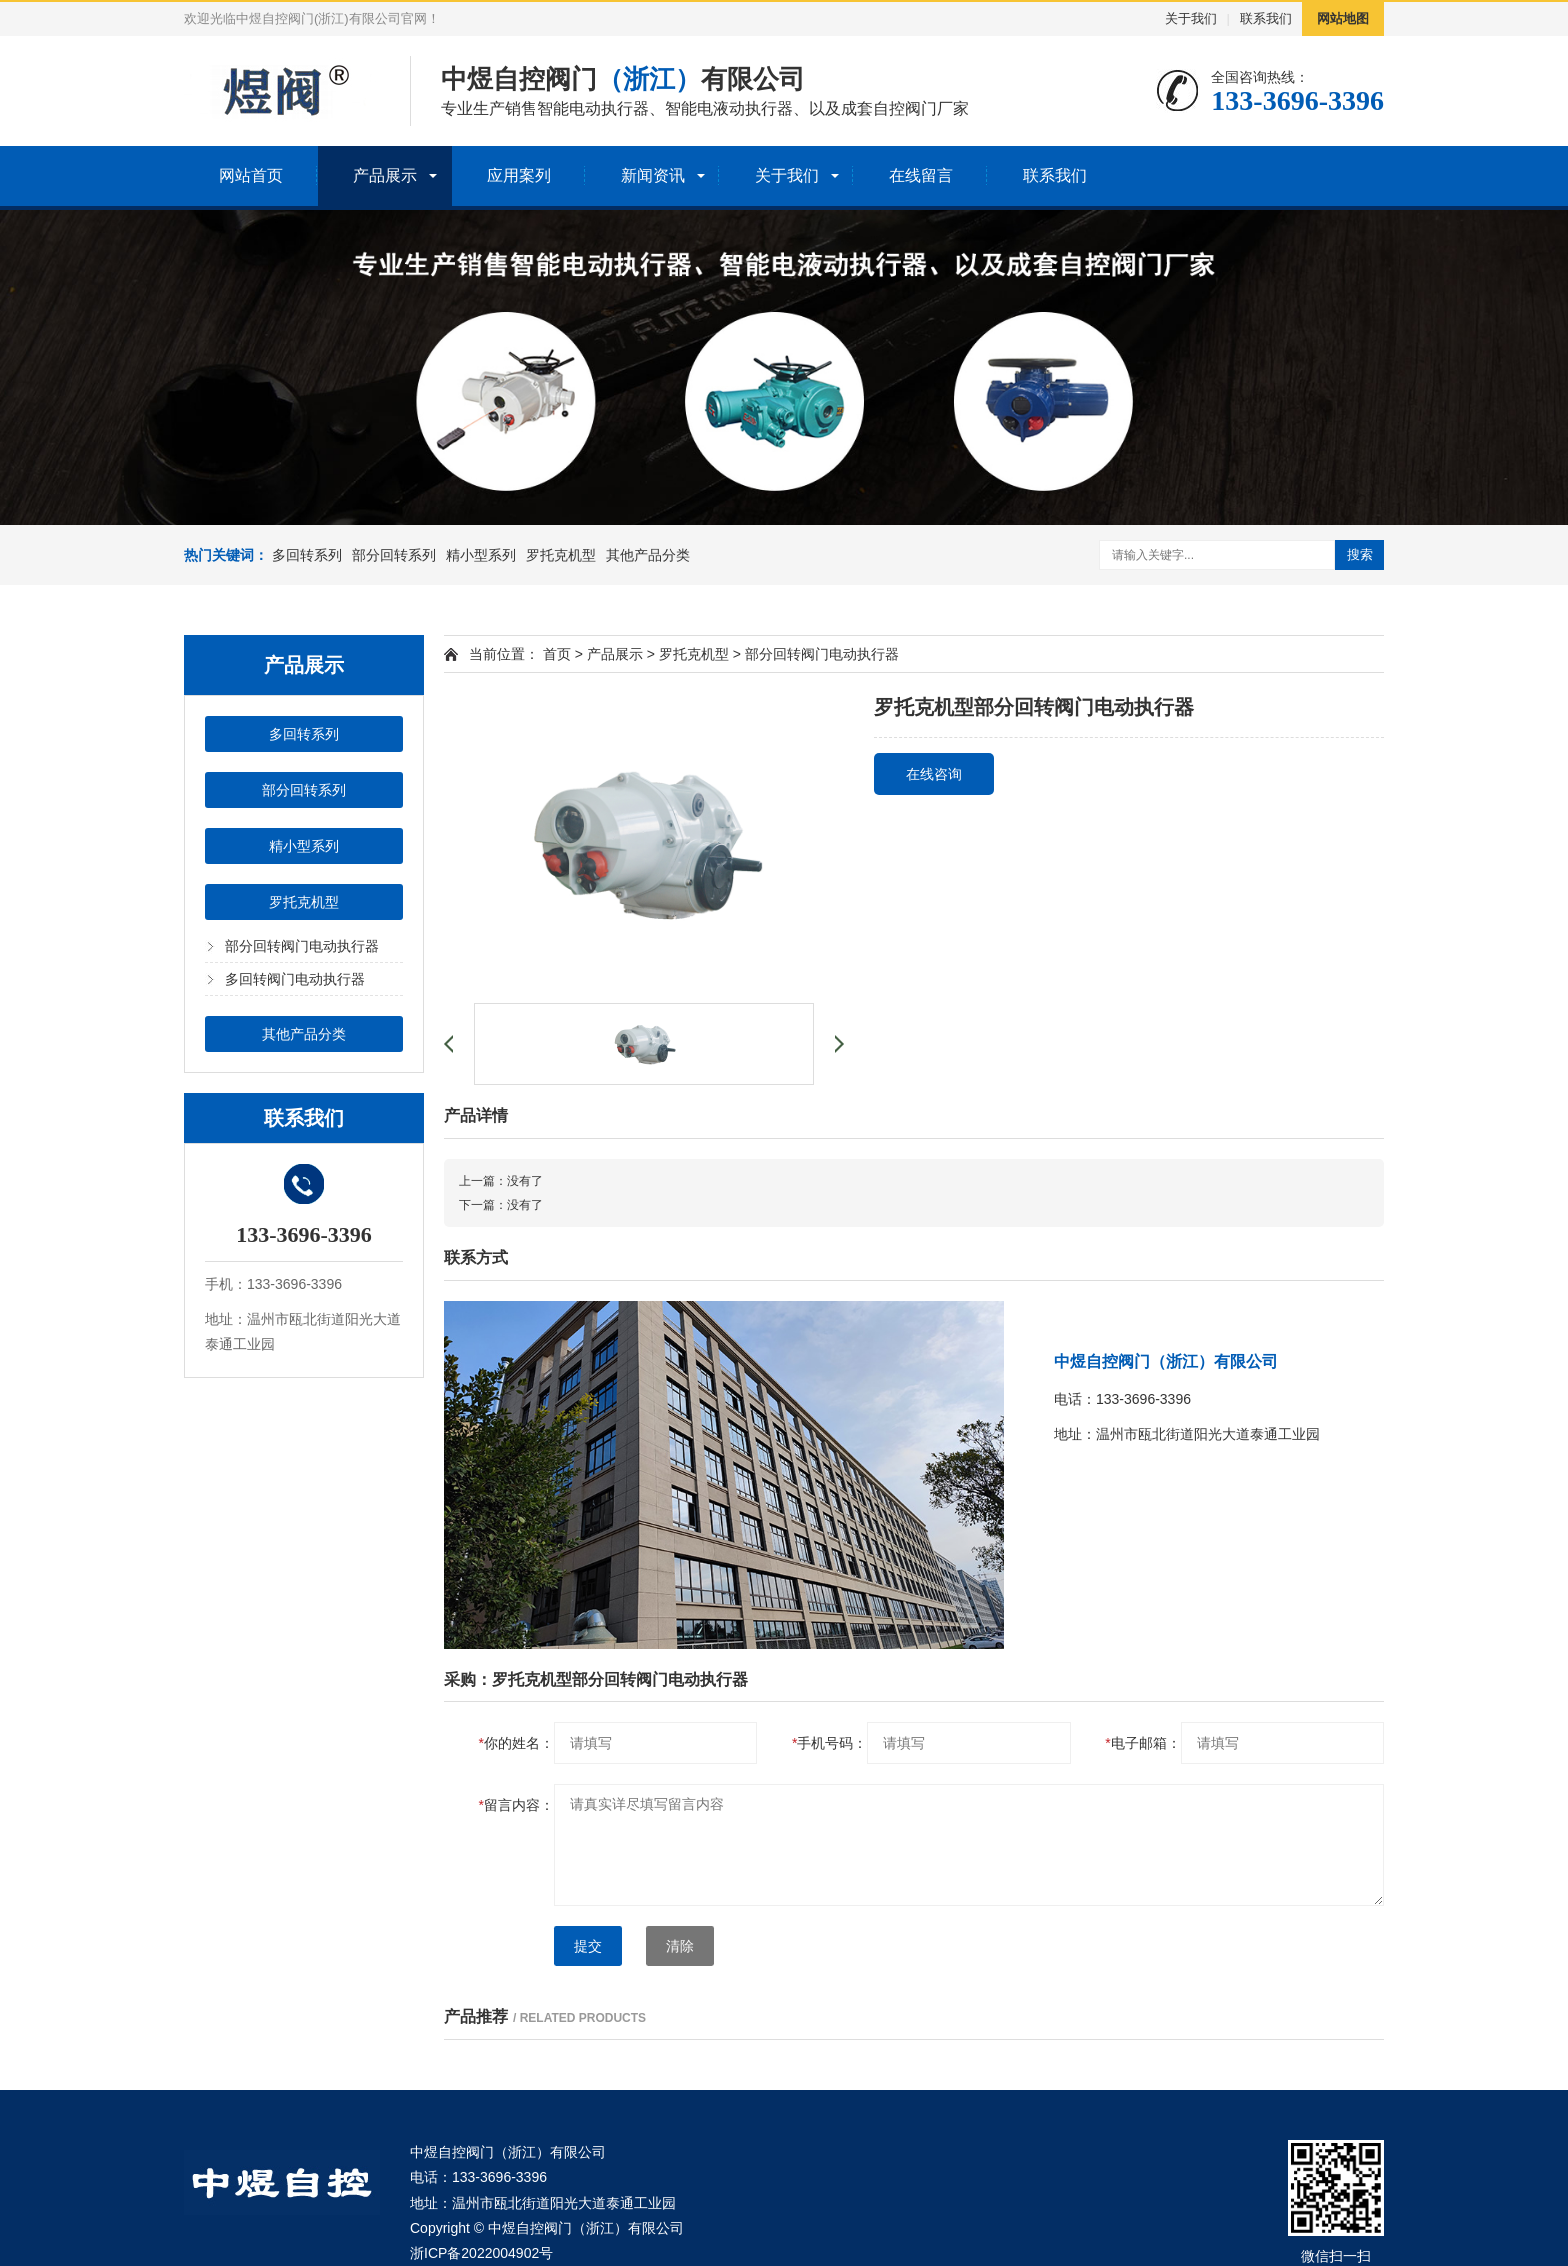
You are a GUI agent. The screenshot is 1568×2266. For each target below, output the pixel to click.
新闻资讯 (653, 175)
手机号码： (829, 1743)
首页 (557, 654)
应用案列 (519, 175)
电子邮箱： (1142, 1743)
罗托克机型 (561, 555)
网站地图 (1343, 18)
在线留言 (921, 175)
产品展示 (385, 175)
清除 (680, 1946)
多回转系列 (307, 555)
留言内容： (516, 1805)
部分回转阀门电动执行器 (302, 946)
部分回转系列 (394, 555)
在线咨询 (934, 774)
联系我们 (1266, 18)
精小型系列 (481, 555)
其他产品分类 (648, 555)
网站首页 (251, 175)
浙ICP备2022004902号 (481, 2253)
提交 (588, 1946)
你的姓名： (516, 1743)
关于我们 (1191, 18)
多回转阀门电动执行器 (295, 979)
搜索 (1360, 554)
